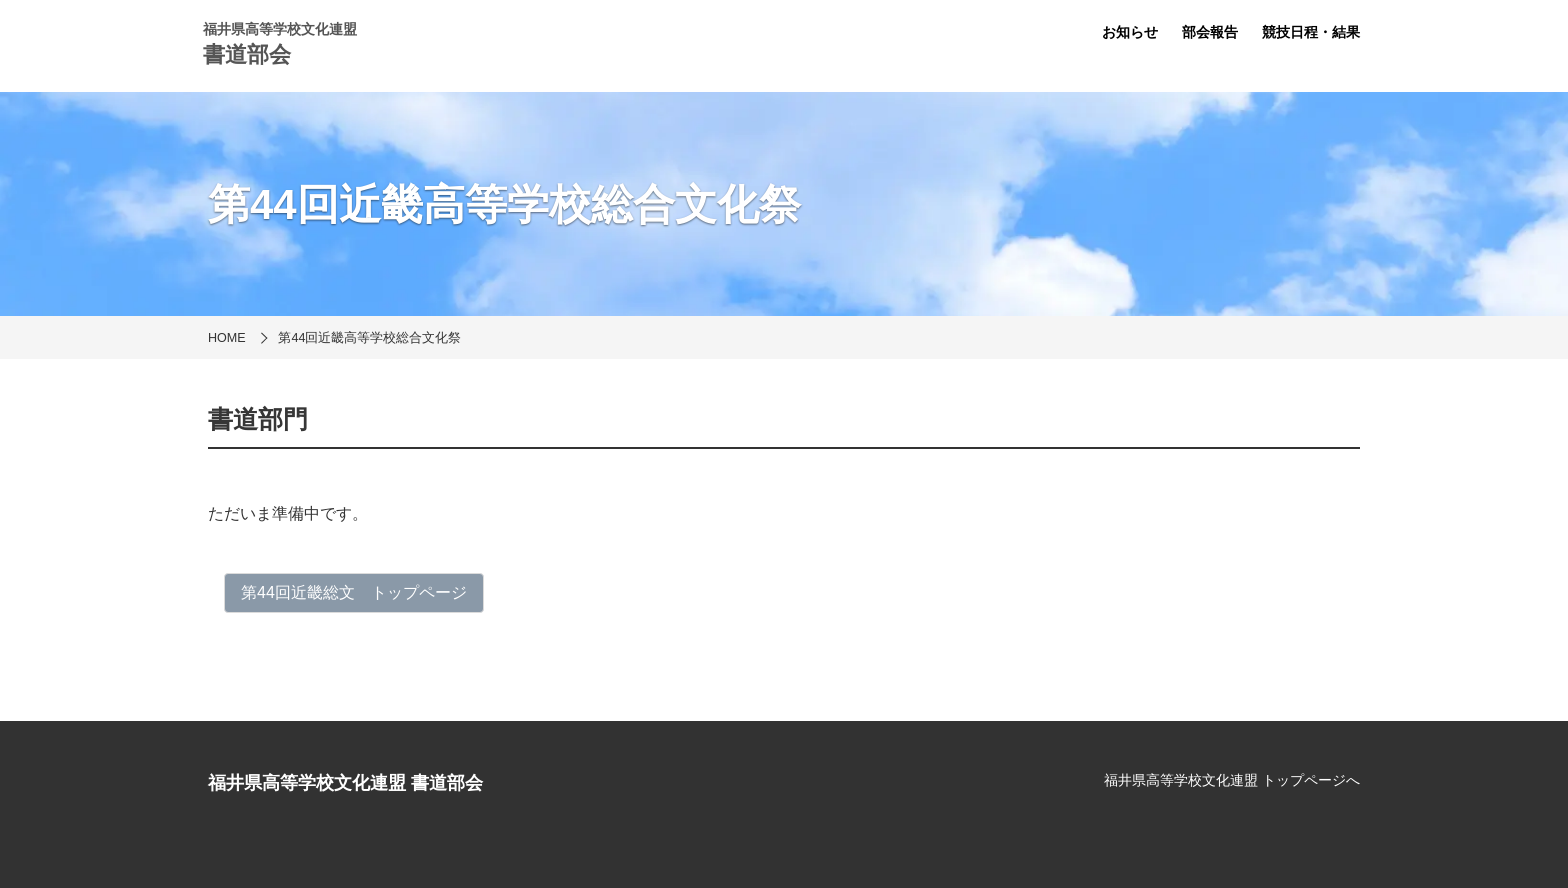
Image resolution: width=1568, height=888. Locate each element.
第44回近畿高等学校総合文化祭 (369, 338)
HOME (227, 338)
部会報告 (1210, 32)
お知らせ (1130, 32)
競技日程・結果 (1311, 32)
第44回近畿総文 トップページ (354, 592)
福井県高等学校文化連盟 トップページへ (1232, 780)
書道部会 (247, 54)
